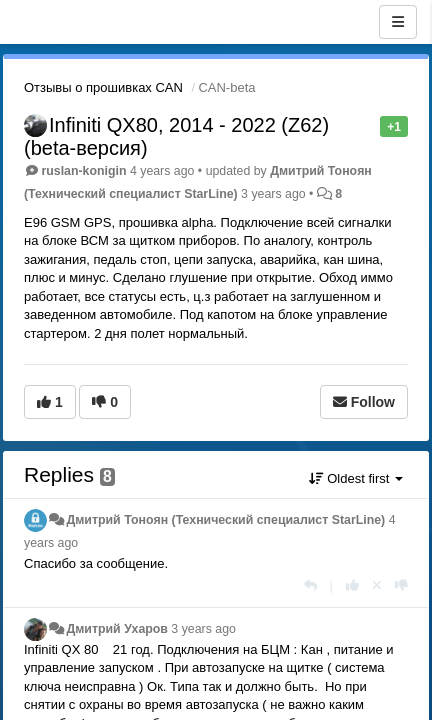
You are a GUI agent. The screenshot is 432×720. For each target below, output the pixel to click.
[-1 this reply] (401, 585)
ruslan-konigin (83, 171)
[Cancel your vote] (377, 585)
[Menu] (398, 22)
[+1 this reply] (352, 585)
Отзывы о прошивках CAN (103, 87)
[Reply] (310, 585)
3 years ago (203, 629)
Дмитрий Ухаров (116, 629)
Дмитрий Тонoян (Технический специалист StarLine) (225, 520)
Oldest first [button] (356, 478)
